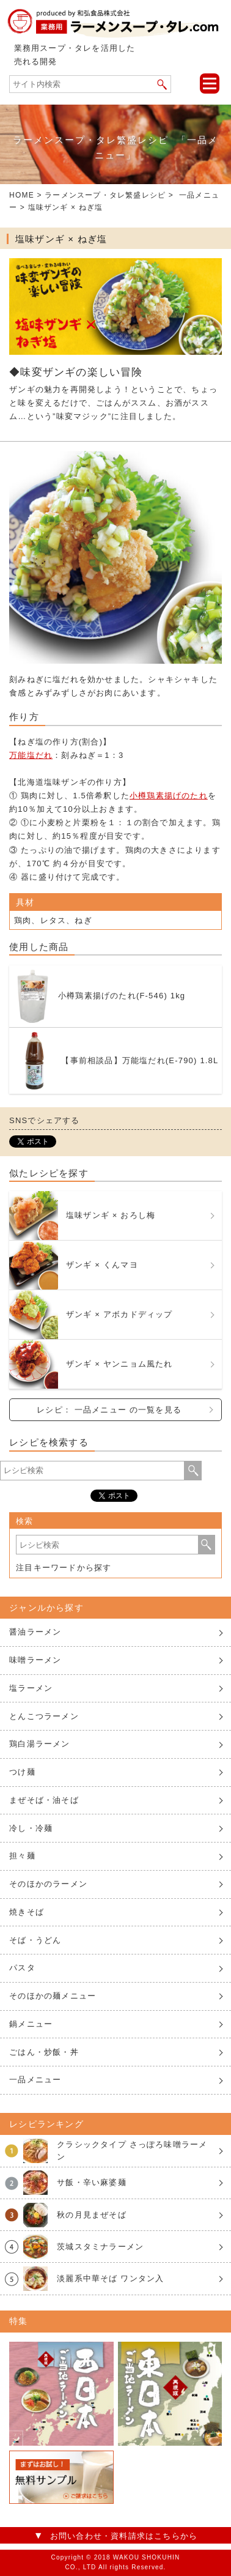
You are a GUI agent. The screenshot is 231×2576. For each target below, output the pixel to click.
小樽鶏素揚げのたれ (169, 795)
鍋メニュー (31, 2024)
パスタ (22, 1967)
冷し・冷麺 (31, 1828)
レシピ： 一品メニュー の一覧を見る (109, 1409)
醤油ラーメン (35, 1631)
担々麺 (22, 1855)
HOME (21, 195)
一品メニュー (35, 2079)
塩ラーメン (31, 1688)
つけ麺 (22, 1771)
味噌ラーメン (35, 1660)
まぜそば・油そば (44, 1800)
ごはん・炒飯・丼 (44, 2052)
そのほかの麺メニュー (52, 1995)
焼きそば (26, 1912)
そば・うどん (35, 1940)
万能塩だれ (31, 755)
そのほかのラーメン (48, 1883)
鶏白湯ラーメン (39, 1743)
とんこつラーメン (44, 1716)
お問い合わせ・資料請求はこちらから (123, 2536)
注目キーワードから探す (63, 1567)
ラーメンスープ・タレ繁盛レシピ (105, 195)
